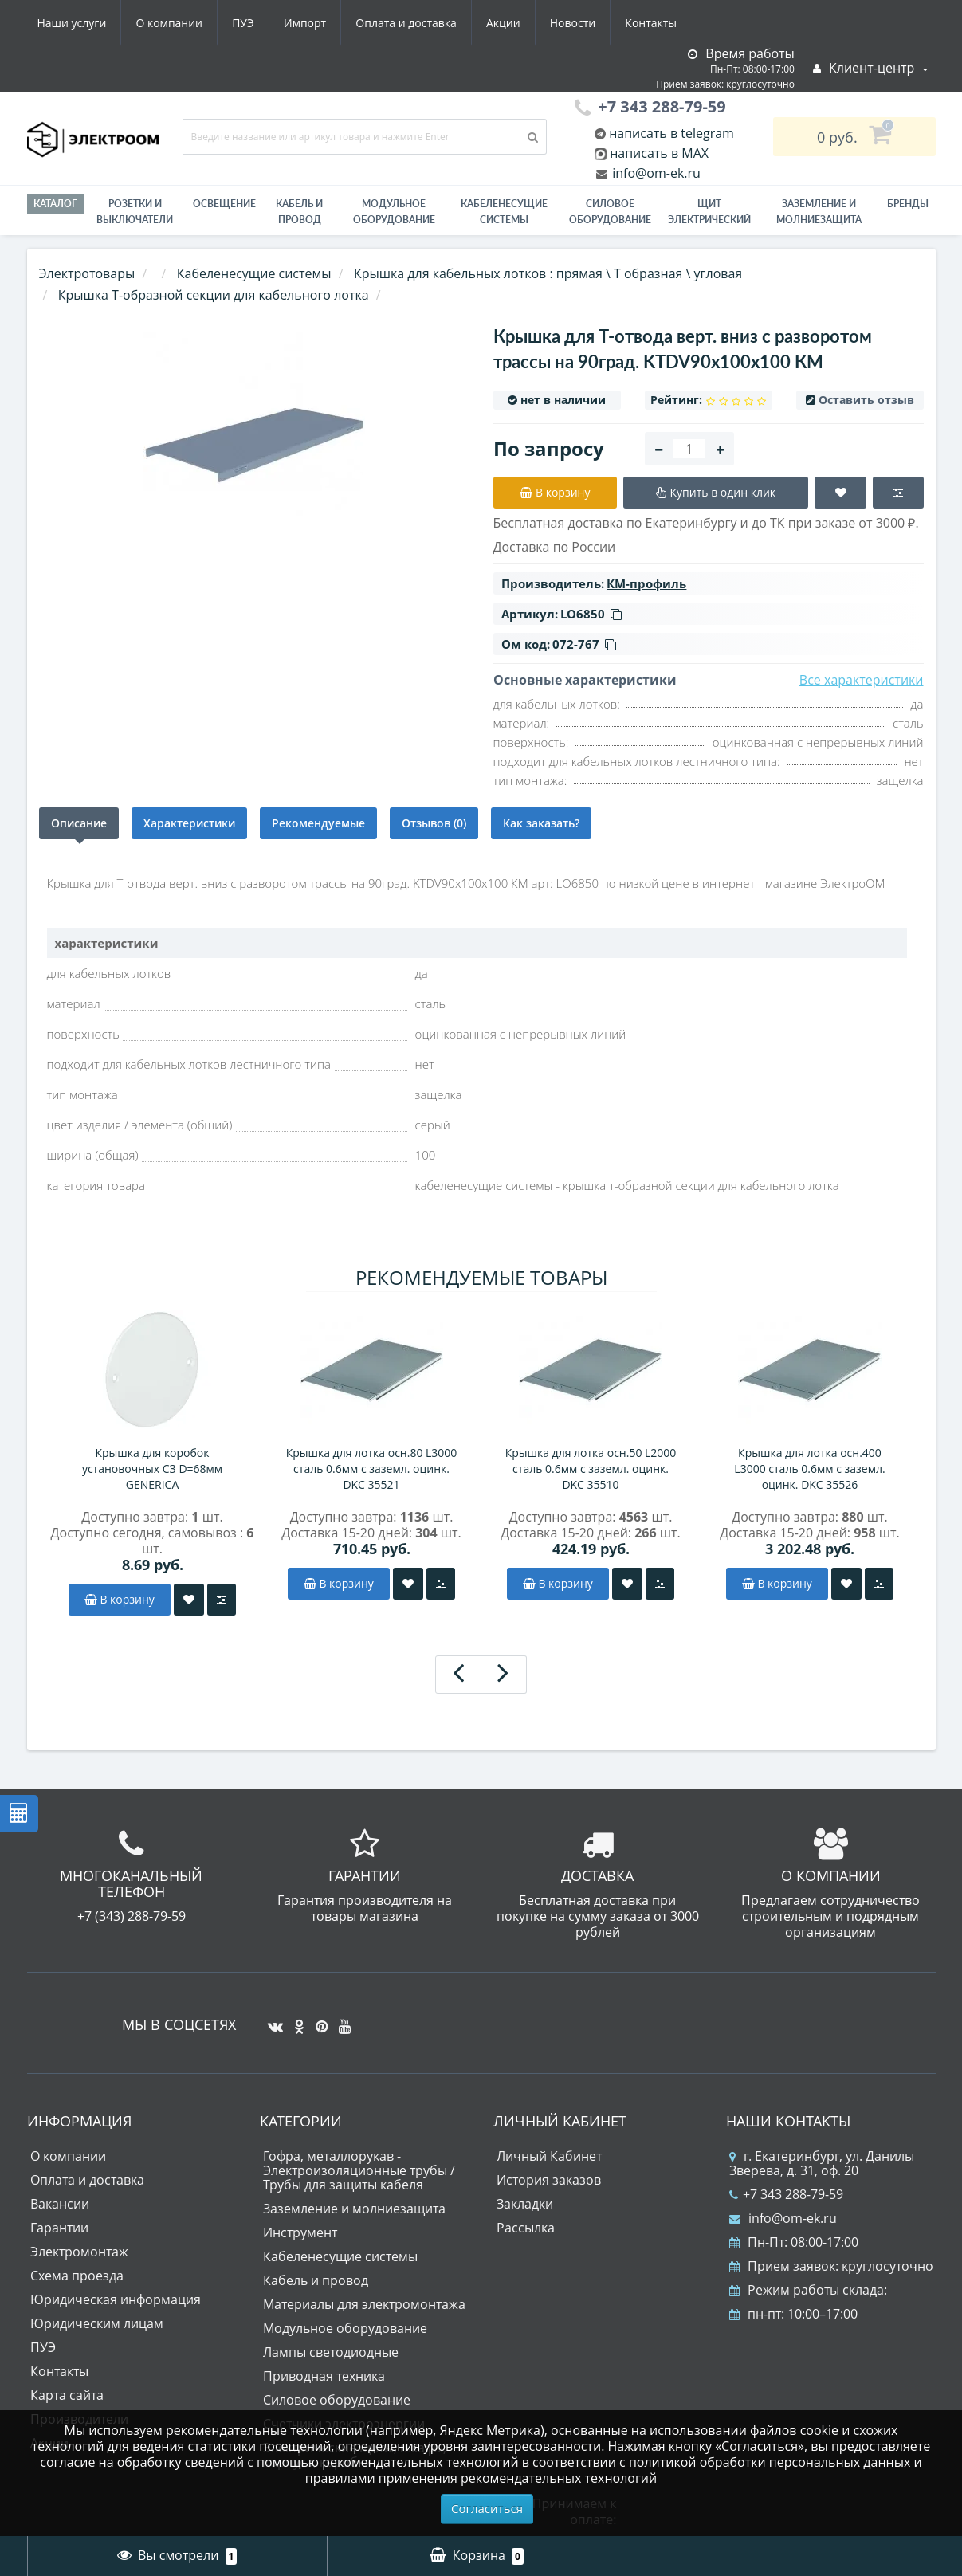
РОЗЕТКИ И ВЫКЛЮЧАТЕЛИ (134, 212)
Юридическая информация (115, 2299)
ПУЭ (243, 22)
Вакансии (59, 2204)
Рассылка (526, 2227)
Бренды (908, 204)
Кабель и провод (299, 212)
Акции (503, 22)
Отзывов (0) (434, 823)
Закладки (525, 2204)
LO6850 (591, 614)
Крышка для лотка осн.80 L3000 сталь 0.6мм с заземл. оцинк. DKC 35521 (371, 1468)
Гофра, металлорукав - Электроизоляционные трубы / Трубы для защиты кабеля (359, 2170)
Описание (79, 823)
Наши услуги (72, 22)
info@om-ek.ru (655, 173)
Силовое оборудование (610, 212)
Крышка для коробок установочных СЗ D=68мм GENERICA (152, 1468)
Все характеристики (861, 680)
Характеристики (189, 823)
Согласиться (487, 2508)
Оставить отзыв (866, 399)
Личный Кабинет (549, 2156)
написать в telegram (670, 133)
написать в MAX (659, 153)
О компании (168, 22)
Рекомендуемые (318, 823)
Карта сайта (67, 2395)
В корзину (119, 1599)
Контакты (651, 22)
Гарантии (59, 2227)
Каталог (55, 204)
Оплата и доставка (406, 22)
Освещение (224, 204)
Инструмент (300, 2232)
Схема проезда (77, 2275)
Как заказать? (541, 823)
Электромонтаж (79, 2251)
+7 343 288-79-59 (786, 2194)
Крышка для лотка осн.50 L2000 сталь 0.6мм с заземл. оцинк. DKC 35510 (591, 1468)
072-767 (584, 644)
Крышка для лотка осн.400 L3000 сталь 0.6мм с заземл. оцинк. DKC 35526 (809, 1468)
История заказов (549, 2180)
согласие (67, 2462)
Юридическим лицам (96, 2323)
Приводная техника (324, 2376)
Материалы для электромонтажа (364, 2304)
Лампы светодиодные (331, 2352)
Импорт (305, 22)
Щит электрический (709, 212)
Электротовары (87, 273)
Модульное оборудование (394, 212)
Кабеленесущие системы (504, 212)
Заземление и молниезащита (354, 2208)
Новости (572, 22)
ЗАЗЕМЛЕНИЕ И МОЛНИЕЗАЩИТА (819, 212)
